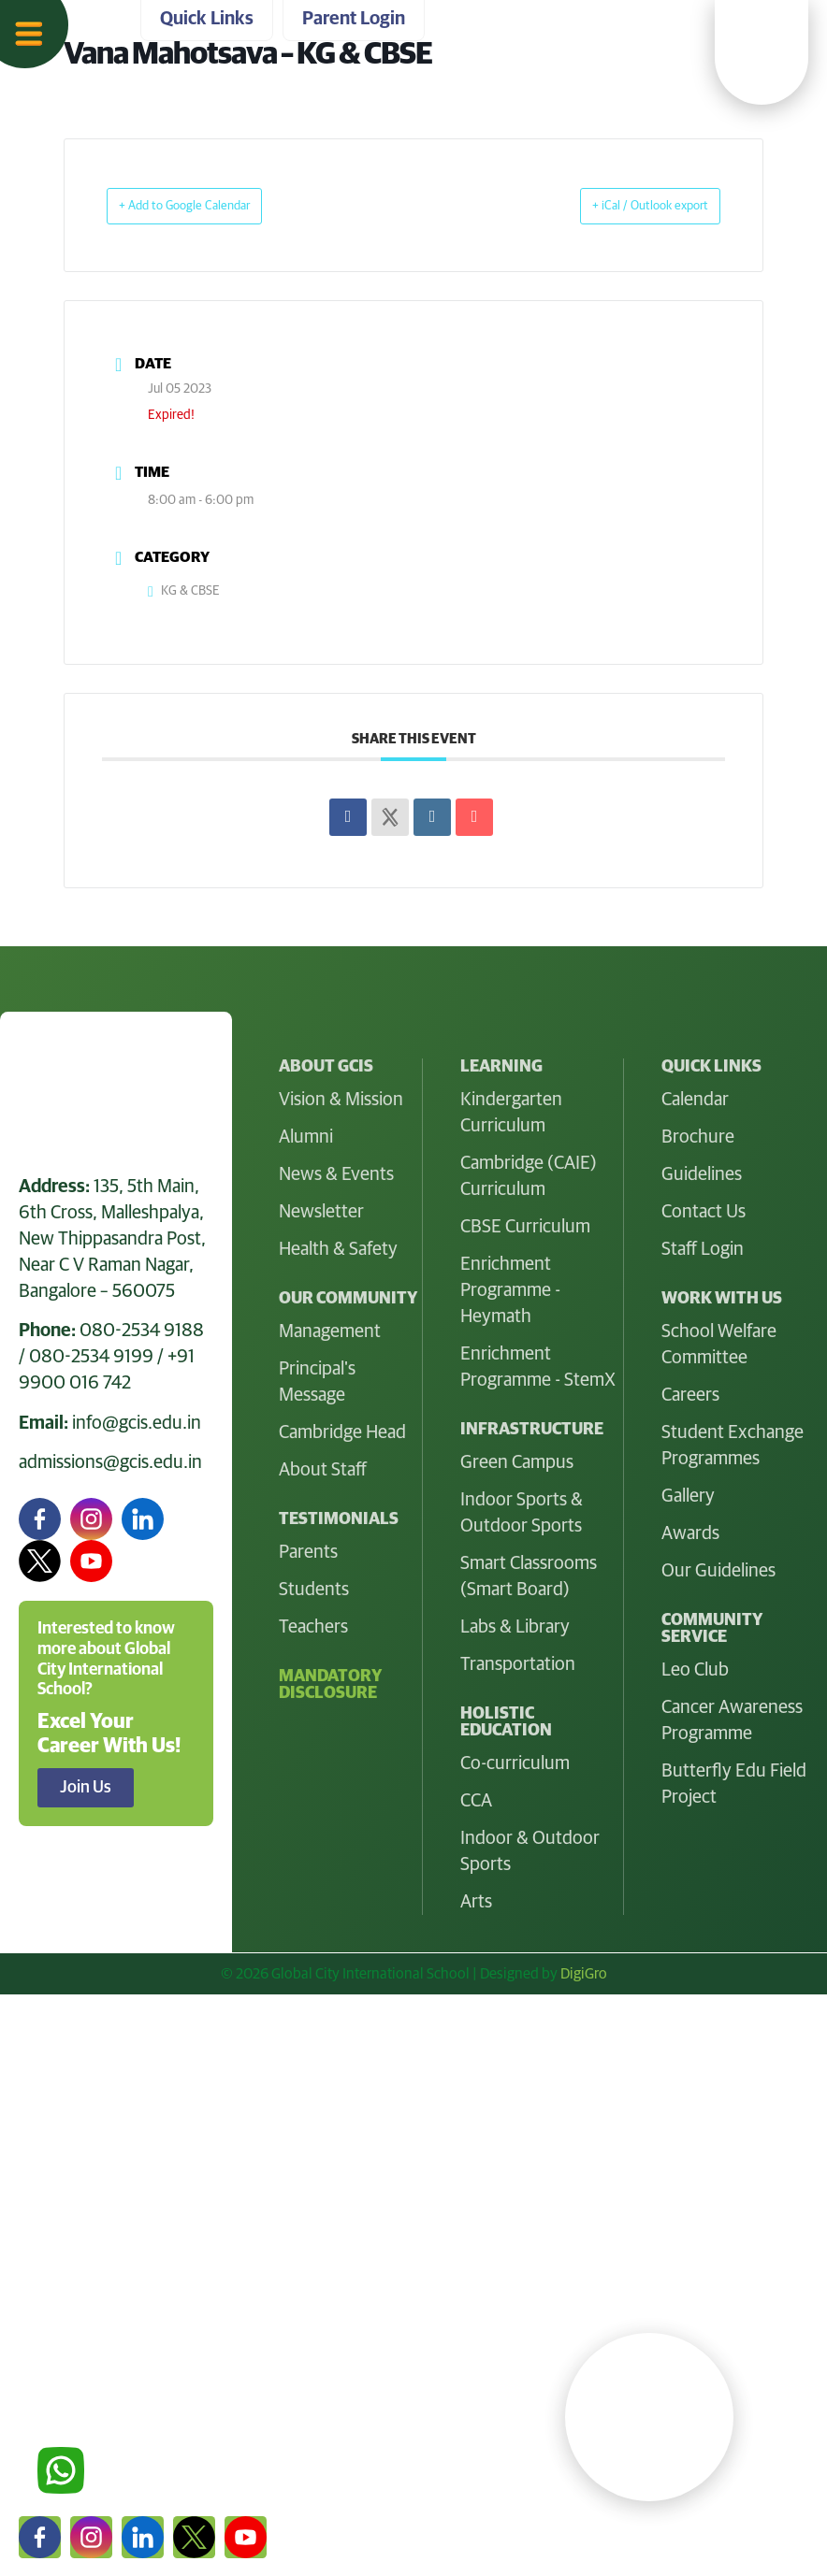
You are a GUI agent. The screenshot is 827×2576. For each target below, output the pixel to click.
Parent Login (74, 2454)
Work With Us (78, 2311)
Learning (56, 2168)
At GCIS (51, 2120)
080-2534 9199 (91, 1355)
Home (45, 2073)
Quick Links (68, 2359)
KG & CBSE (184, 590)
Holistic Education (97, 2263)
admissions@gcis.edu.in (110, 1461)
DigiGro (583, 1972)
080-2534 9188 (142, 1329)
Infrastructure (79, 2216)
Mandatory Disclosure (330, 1684)
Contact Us (66, 2406)
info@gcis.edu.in (136, 1422)
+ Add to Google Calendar (206, 205)
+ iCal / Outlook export (630, 205)
